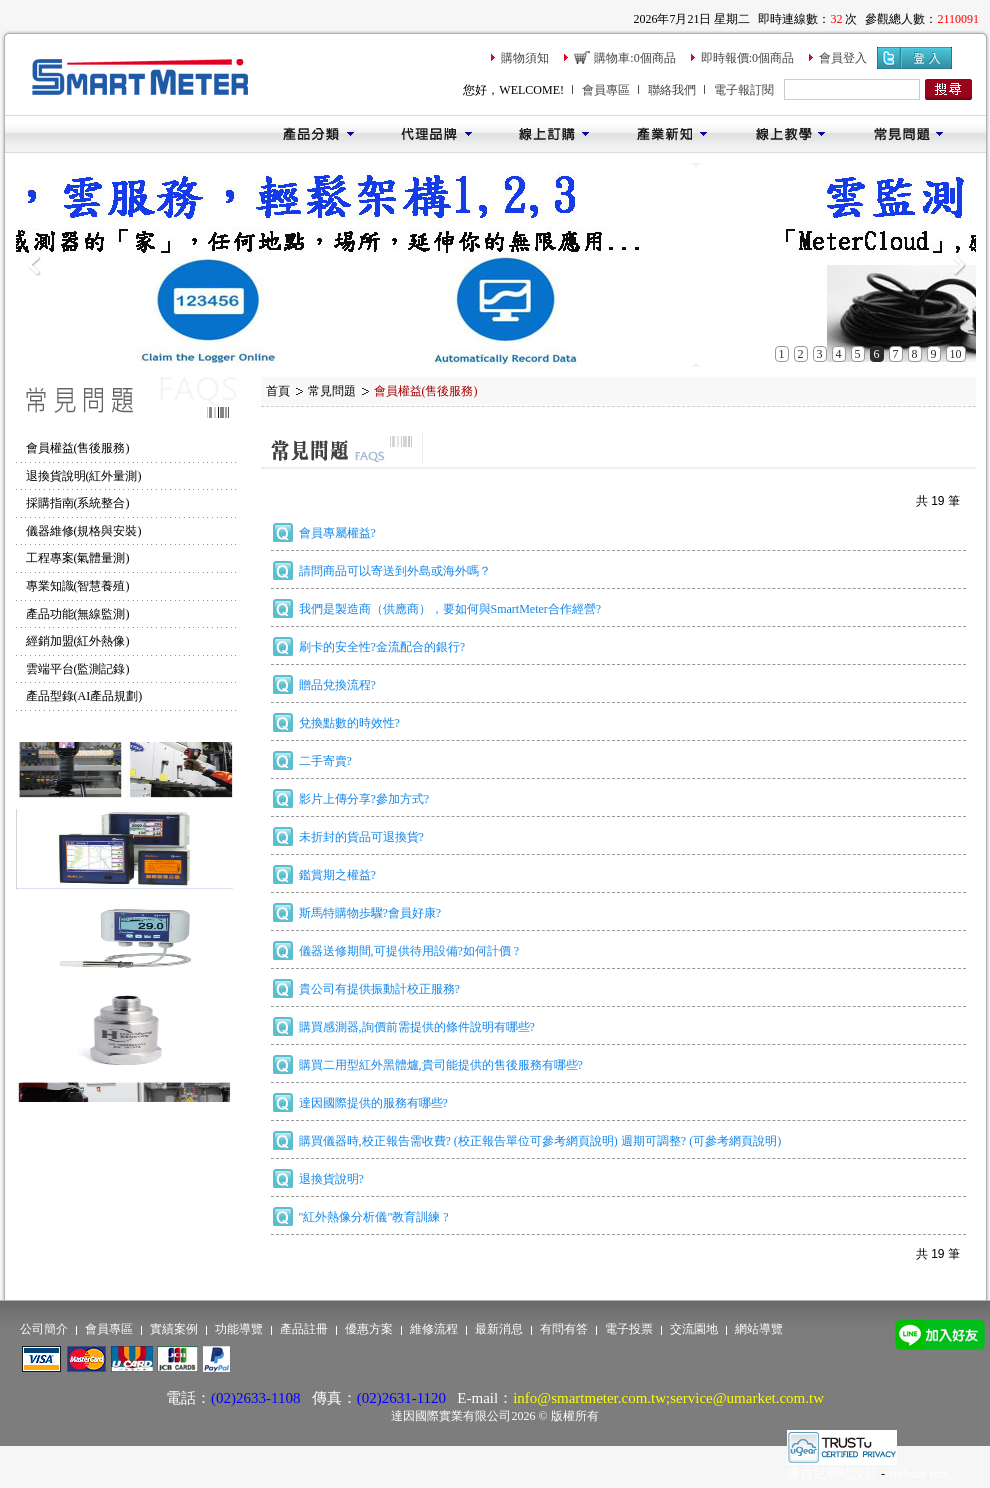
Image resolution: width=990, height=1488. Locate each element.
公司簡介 (44, 1329)
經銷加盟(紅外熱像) (78, 641)
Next (958, 265)
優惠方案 (369, 1329)
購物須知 (525, 58)
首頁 (278, 391)
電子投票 (629, 1329)
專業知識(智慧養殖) (78, 586)
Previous (33, 265)
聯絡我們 (672, 90)
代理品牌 (436, 134)
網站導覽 (759, 1329)
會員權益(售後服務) (78, 448)
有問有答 (564, 1329)
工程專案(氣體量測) (78, 558)
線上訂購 (554, 134)
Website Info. (920, 1474)
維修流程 (434, 1329)
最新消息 (499, 1329)
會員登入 (843, 58)
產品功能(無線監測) (78, 614)
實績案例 (174, 1329)
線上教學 (790, 134)
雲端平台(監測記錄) (78, 669)
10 (956, 354)
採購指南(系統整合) (78, 503)
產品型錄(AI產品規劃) (84, 696)
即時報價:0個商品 (747, 58)
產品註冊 (304, 1329)
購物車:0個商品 (634, 58)
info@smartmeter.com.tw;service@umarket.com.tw (668, 1398)
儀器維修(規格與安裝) (84, 531)
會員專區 (606, 90)
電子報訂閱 (744, 90)
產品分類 (318, 134)
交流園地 (694, 1329)
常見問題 (908, 134)
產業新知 (672, 134)
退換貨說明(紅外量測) (84, 476)
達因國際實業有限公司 (451, 1416)
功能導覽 (239, 1329)
